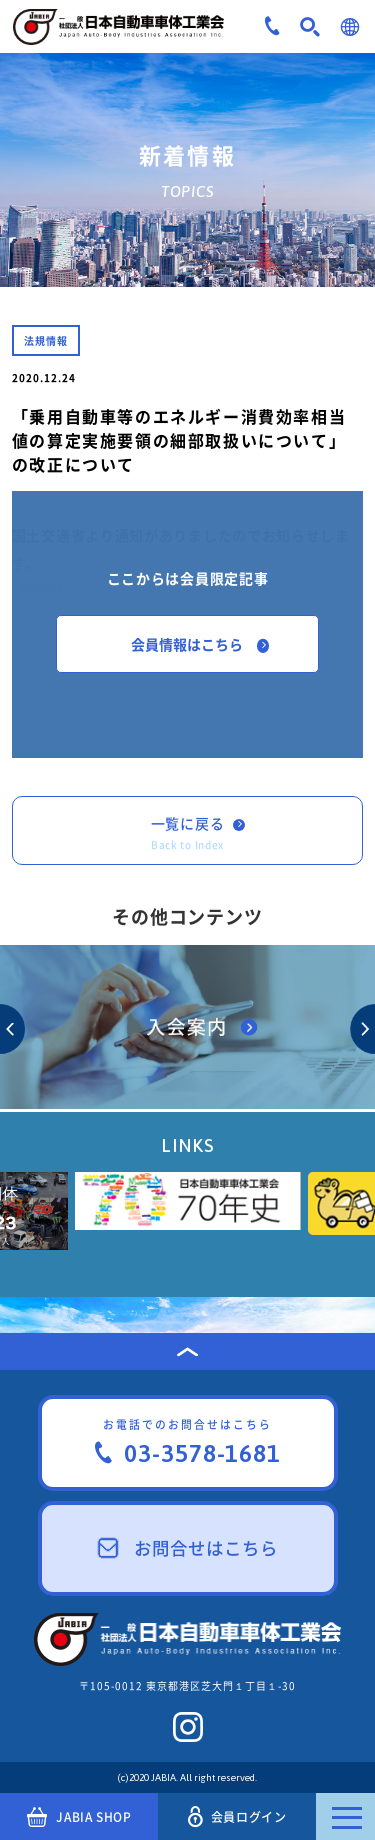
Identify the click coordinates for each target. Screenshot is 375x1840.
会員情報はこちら (200, 644)
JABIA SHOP (79, 1817)
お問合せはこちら (188, 1548)
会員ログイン (237, 1816)
